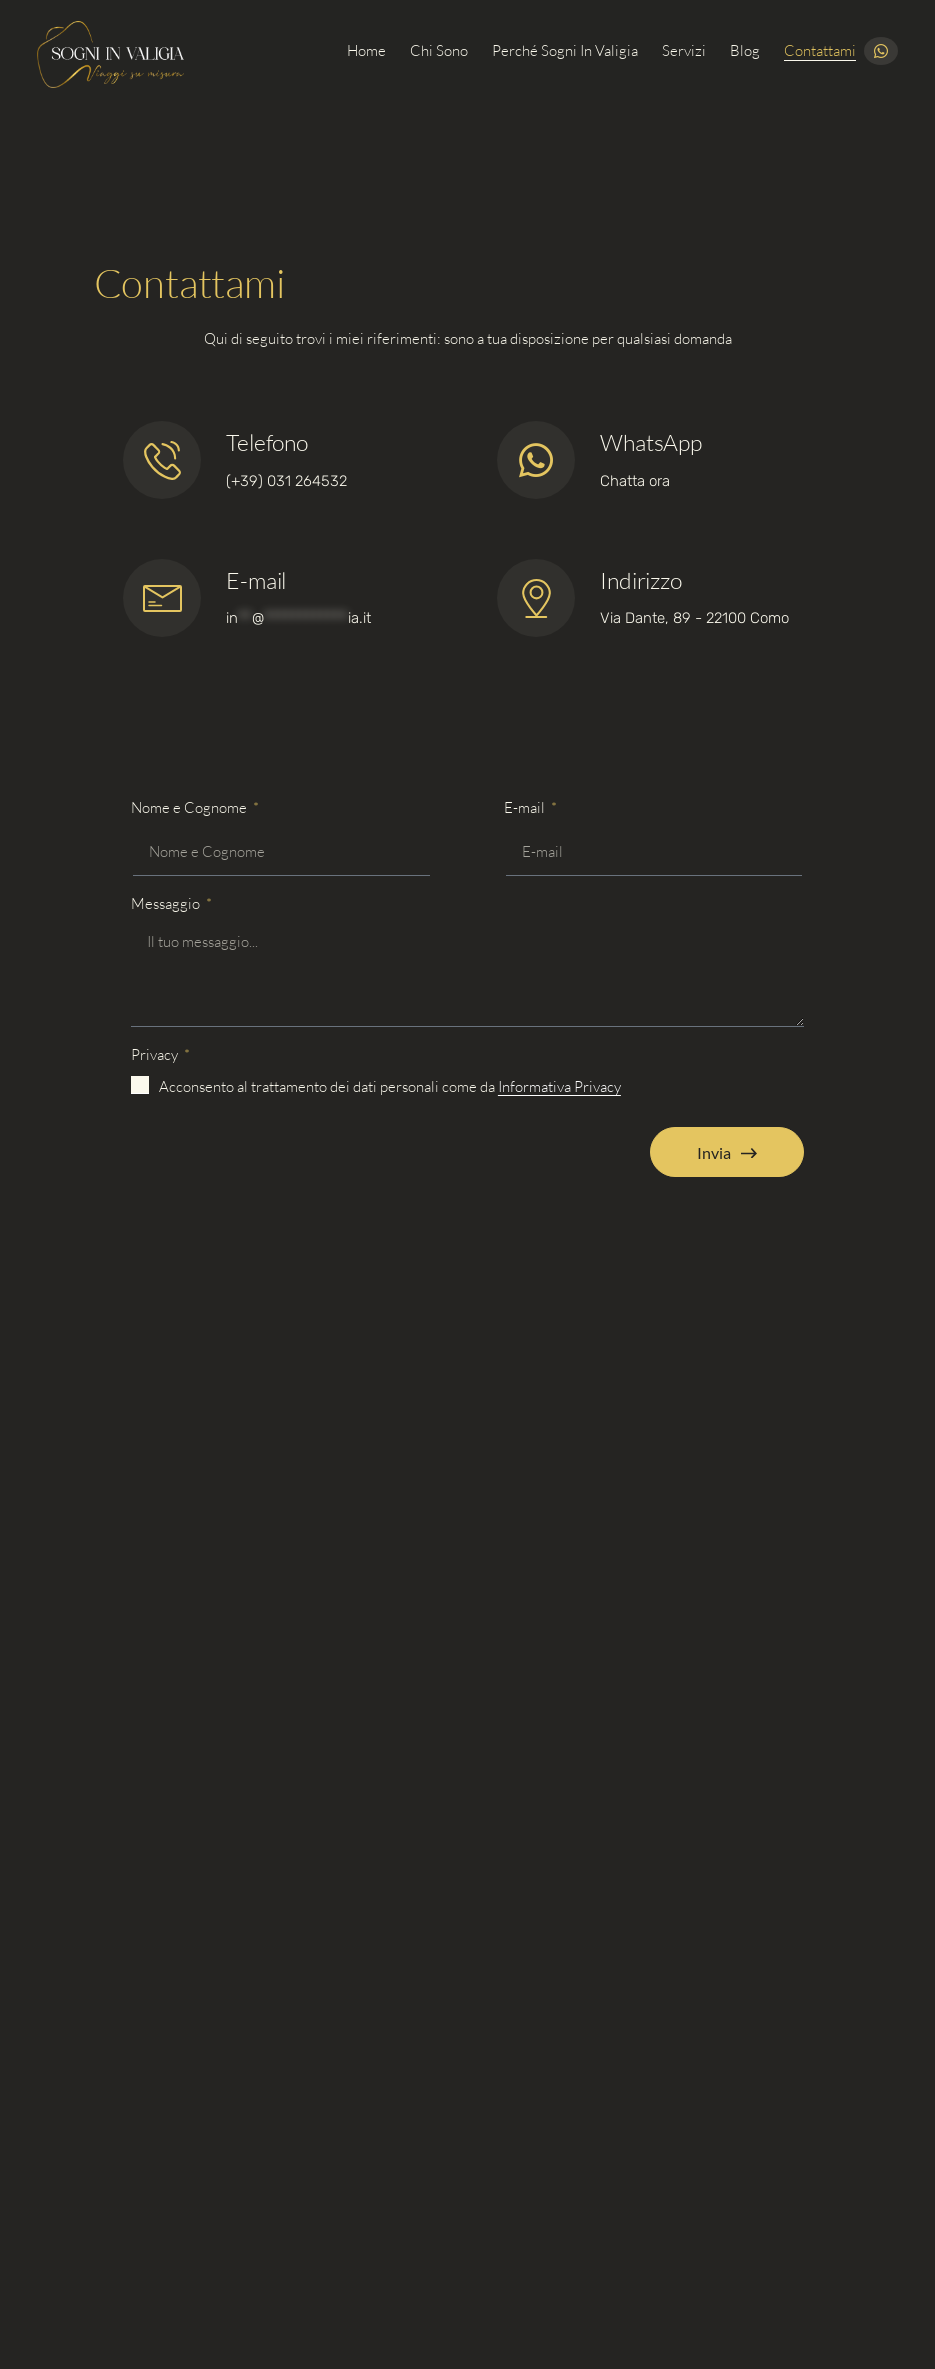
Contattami (820, 50)
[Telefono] (162, 460)
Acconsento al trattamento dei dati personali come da (390, 1086)
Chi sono (439, 50)
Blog (745, 50)
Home (366, 50)
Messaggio (167, 903)
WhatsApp (650, 442)
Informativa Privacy (559, 1086)
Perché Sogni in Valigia (565, 50)
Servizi (684, 50)
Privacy (156, 1054)
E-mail (256, 580)
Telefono (266, 442)
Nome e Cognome (190, 807)
